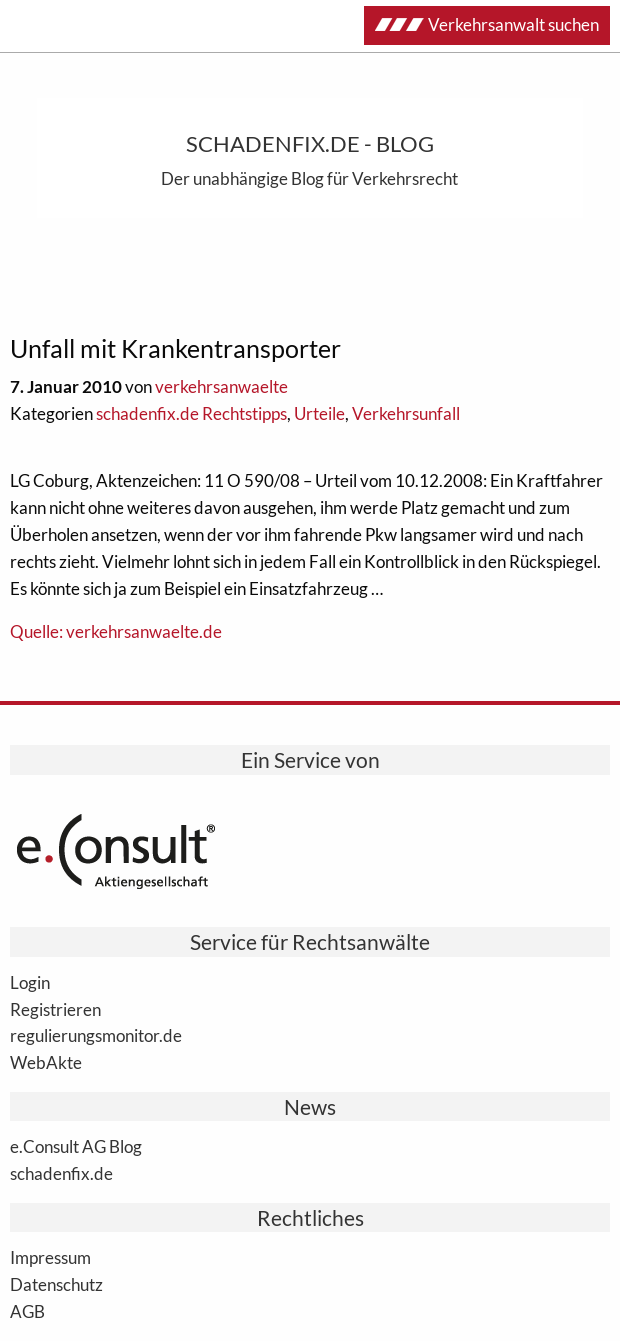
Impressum (50, 1257)
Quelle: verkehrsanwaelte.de (116, 631)
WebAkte (46, 1062)
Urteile (319, 413)
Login (30, 982)
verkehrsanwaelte (221, 386)
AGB (27, 1311)
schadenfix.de (61, 1173)
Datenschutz (56, 1284)
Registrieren (55, 1009)
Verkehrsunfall (406, 413)
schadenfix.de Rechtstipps (191, 413)
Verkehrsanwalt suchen (487, 24)
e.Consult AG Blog (76, 1146)
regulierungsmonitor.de (96, 1035)
